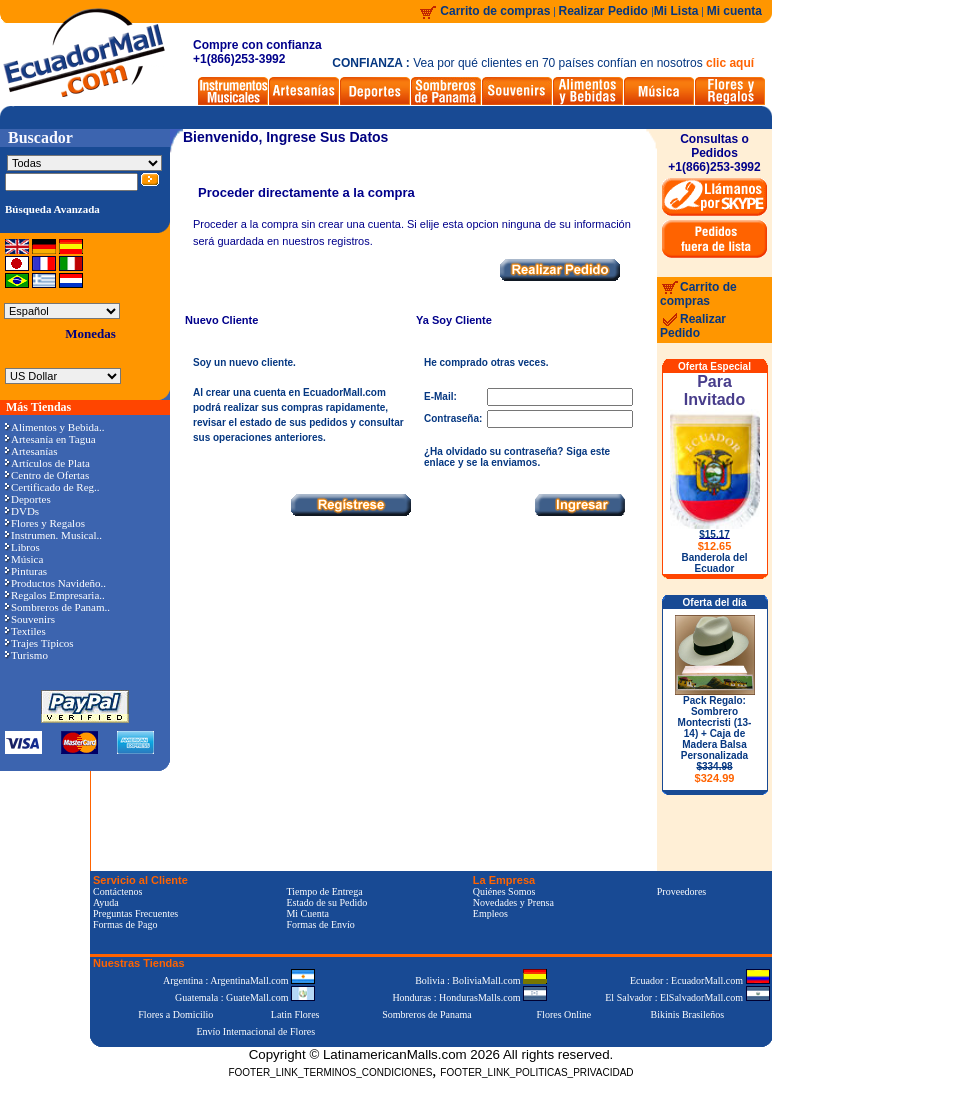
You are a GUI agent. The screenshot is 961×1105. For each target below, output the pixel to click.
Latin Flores (295, 1014)
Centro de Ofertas (47, 475)
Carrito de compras (495, 11)
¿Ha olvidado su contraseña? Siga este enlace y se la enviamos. (517, 457)
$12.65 (715, 546)
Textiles (25, 631)
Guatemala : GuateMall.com (245, 997)
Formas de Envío (320, 924)
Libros (22, 547)
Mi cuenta (734, 11)
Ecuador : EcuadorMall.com (700, 980)
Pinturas (26, 571)
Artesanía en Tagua (50, 439)
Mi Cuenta (307, 913)
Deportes (28, 499)
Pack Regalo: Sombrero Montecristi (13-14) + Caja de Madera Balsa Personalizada (715, 739)
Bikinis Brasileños (688, 1014)
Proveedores (681, 891)
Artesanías (31, 451)
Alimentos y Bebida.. (55, 427)
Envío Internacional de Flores (255, 1031)
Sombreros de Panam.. (57, 607)
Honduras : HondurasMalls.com (469, 997)
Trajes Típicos (39, 643)
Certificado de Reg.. (52, 487)
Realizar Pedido (605, 11)
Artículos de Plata (47, 463)
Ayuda (106, 902)
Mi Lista (676, 11)
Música (24, 559)
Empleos (490, 913)
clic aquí (730, 63)
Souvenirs (30, 619)
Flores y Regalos (45, 523)
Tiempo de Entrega (324, 891)
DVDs (22, 511)
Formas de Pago (125, 924)
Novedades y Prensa (513, 902)
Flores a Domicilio (175, 1014)
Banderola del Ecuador (714, 563)
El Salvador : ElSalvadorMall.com (687, 997)
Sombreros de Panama (426, 1014)
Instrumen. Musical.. (53, 535)
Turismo (26, 655)
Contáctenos (117, 891)
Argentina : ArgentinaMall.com (239, 980)
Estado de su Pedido (326, 902)
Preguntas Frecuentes (135, 913)
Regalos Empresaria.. (55, 595)
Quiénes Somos (504, 891)
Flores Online (564, 1014)
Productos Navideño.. (55, 583)
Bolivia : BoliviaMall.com (481, 980)
